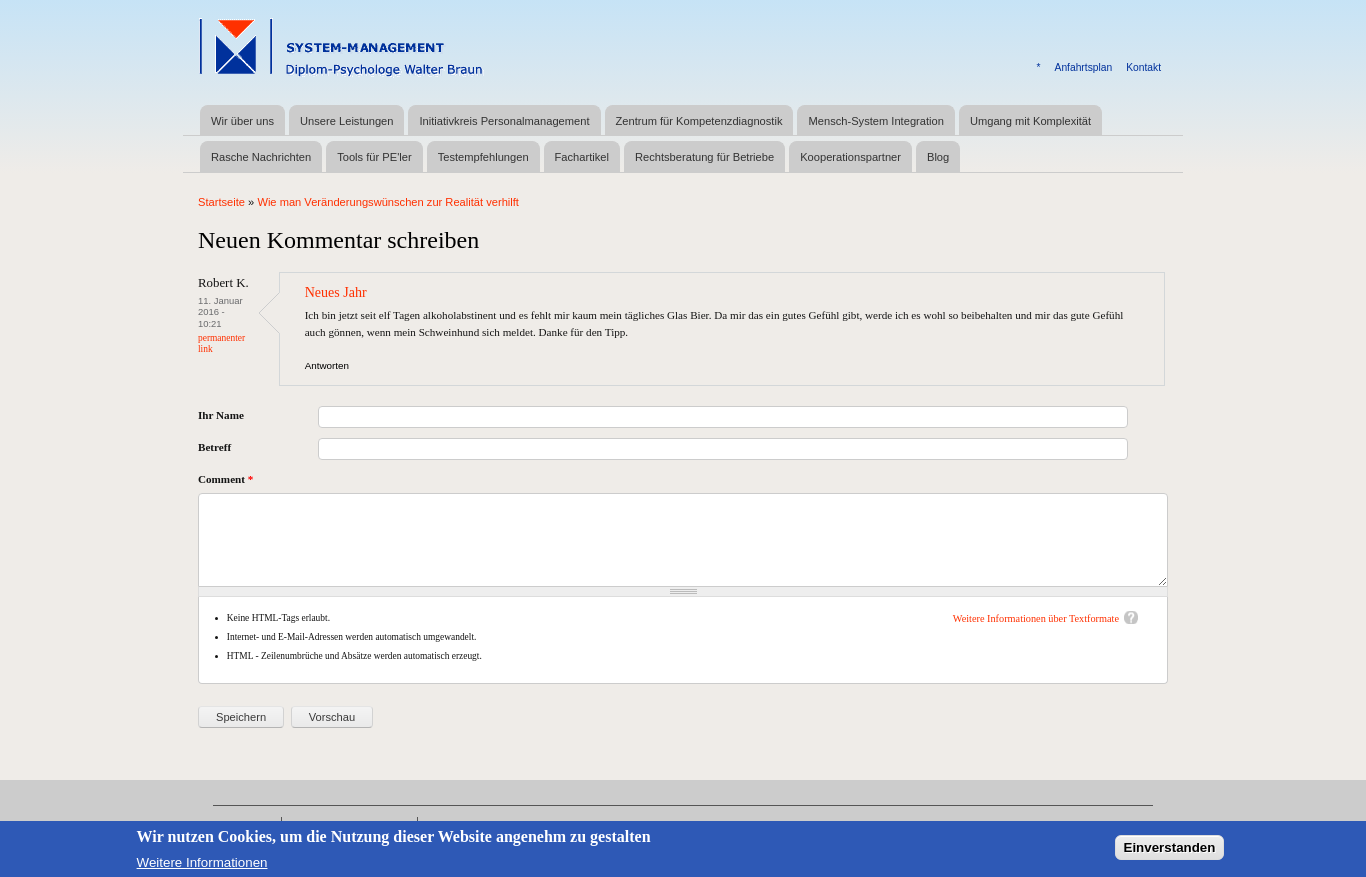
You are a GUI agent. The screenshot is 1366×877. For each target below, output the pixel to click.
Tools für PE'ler (374, 157)
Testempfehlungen (483, 157)
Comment (225, 479)
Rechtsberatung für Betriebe (704, 157)
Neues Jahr (336, 292)
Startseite (221, 202)
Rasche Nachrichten (261, 157)
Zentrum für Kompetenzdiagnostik (699, 121)
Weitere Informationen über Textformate (1036, 618)
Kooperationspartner (850, 157)
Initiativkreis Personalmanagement (504, 121)
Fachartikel (582, 157)
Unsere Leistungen (346, 121)
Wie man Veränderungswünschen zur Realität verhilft (388, 202)
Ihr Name (221, 415)
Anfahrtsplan (1084, 67)
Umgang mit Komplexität (1030, 121)
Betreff (214, 447)
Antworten (327, 365)
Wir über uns (242, 121)
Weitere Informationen (202, 866)
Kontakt (1143, 67)
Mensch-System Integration (875, 121)
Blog (938, 157)
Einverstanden (1170, 851)
